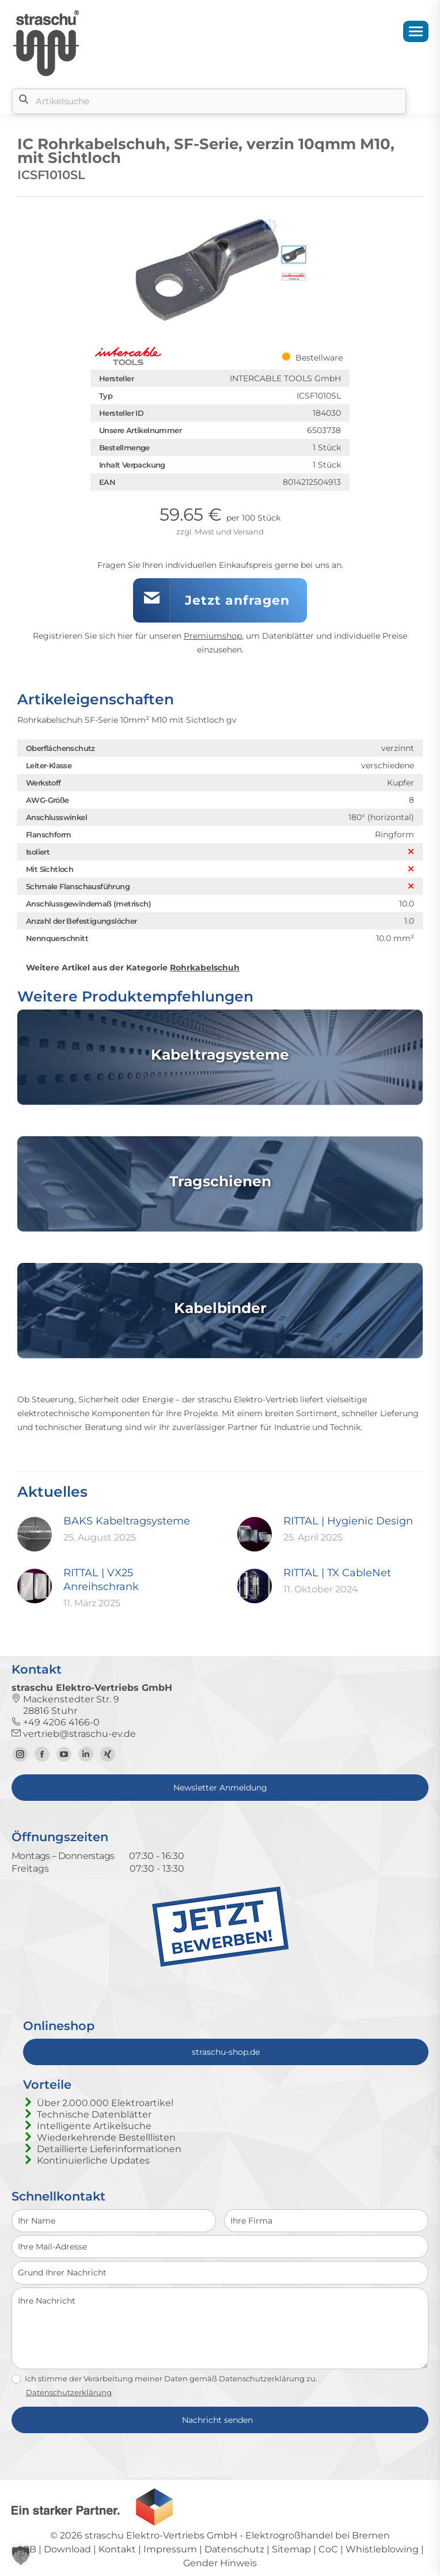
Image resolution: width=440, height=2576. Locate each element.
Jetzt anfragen (237, 600)
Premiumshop (213, 636)
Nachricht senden (217, 2420)
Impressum (170, 2549)
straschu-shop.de (226, 2052)
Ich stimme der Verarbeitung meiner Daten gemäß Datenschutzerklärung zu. (164, 2379)
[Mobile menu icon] (415, 31)
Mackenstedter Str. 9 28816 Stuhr (65, 1705)
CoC (328, 2549)
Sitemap (291, 2549)
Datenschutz (234, 2549)
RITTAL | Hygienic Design (348, 1521)
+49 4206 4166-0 (56, 1722)
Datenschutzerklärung (69, 2392)
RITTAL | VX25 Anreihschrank (101, 1579)
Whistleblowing (382, 2549)
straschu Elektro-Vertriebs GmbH (161, 2535)
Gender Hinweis (220, 2563)
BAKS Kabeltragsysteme (126, 1521)
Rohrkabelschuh (205, 967)
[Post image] (34, 1534)
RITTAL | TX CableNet (337, 1572)
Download (67, 2549)
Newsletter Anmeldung (220, 1787)
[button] (20, 2555)
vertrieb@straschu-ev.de (74, 1733)
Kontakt (117, 2549)
